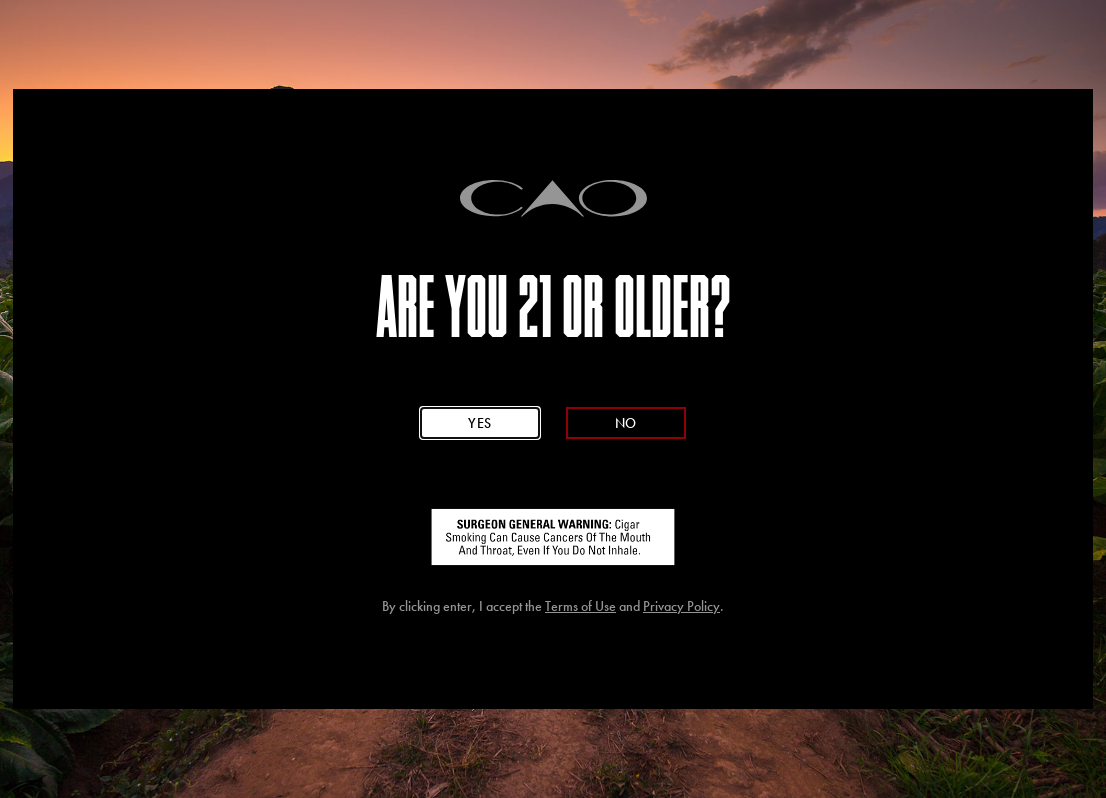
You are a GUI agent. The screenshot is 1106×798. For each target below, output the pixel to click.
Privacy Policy (681, 606)
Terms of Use (580, 606)
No (626, 422)
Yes (480, 422)
